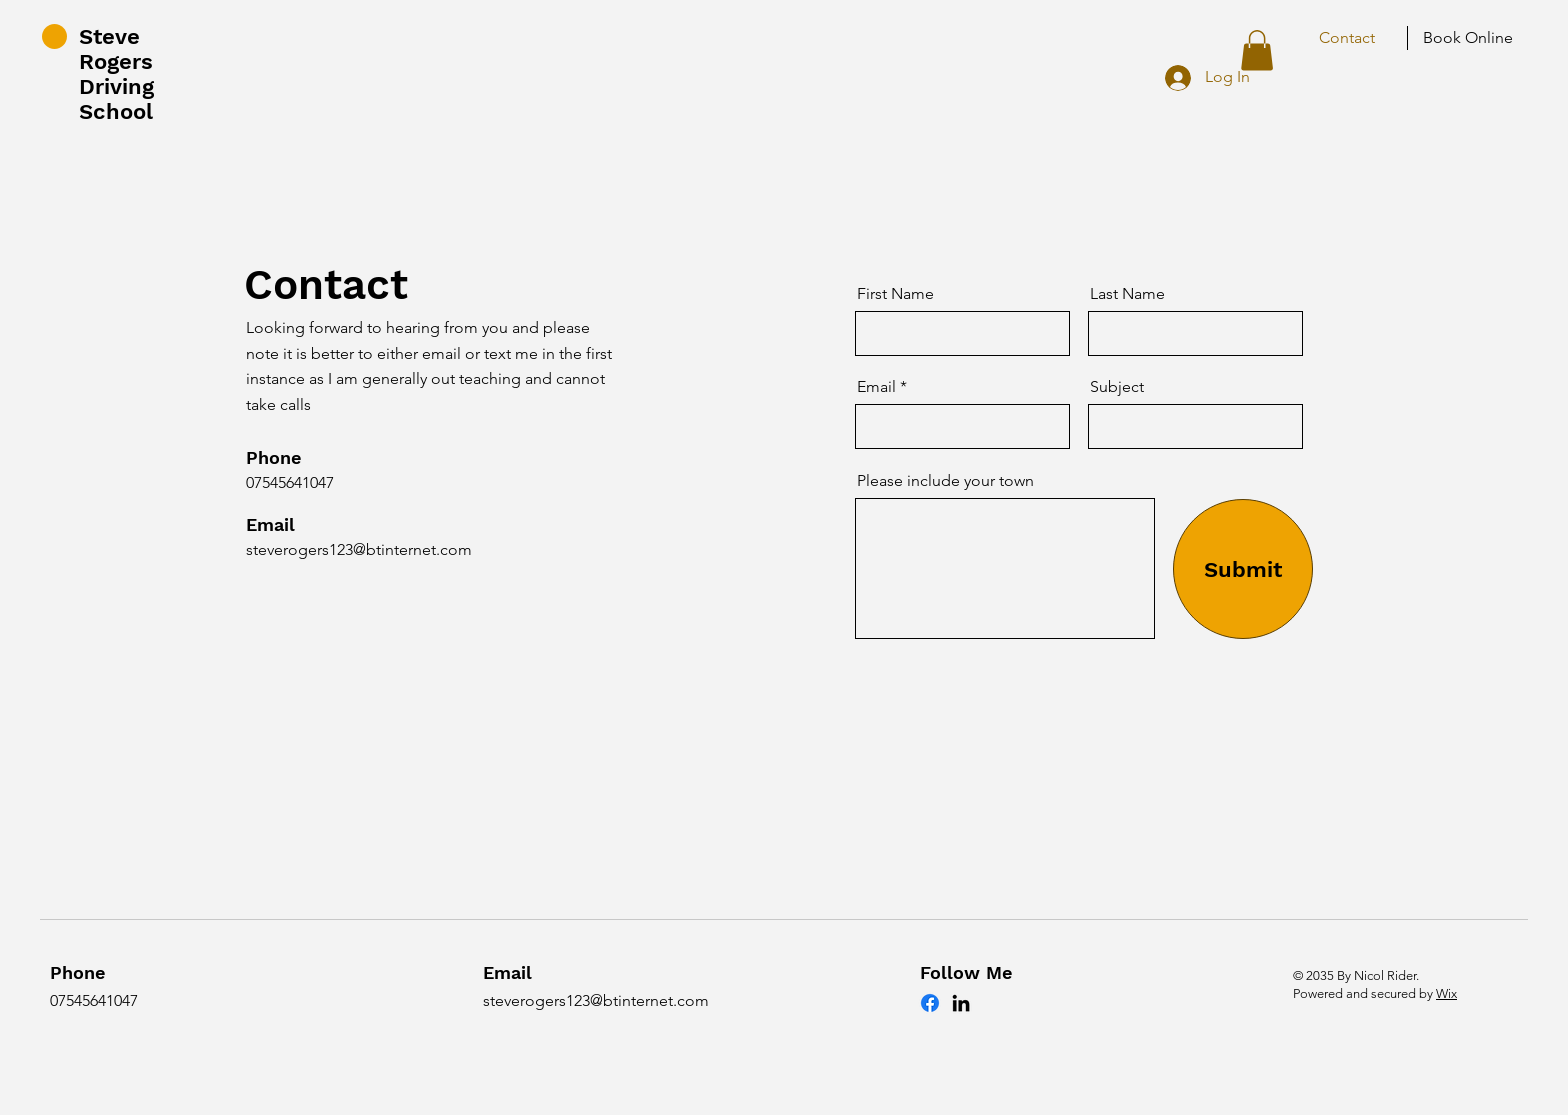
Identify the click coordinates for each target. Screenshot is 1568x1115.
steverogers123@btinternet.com (359, 549)
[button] (1257, 50)
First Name (895, 294)
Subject (1117, 387)
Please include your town (945, 481)
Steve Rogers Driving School (116, 74)
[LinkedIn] (961, 1003)
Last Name (1127, 294)
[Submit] (1243, 569)
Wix (1446, 993)
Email (876, 387)
